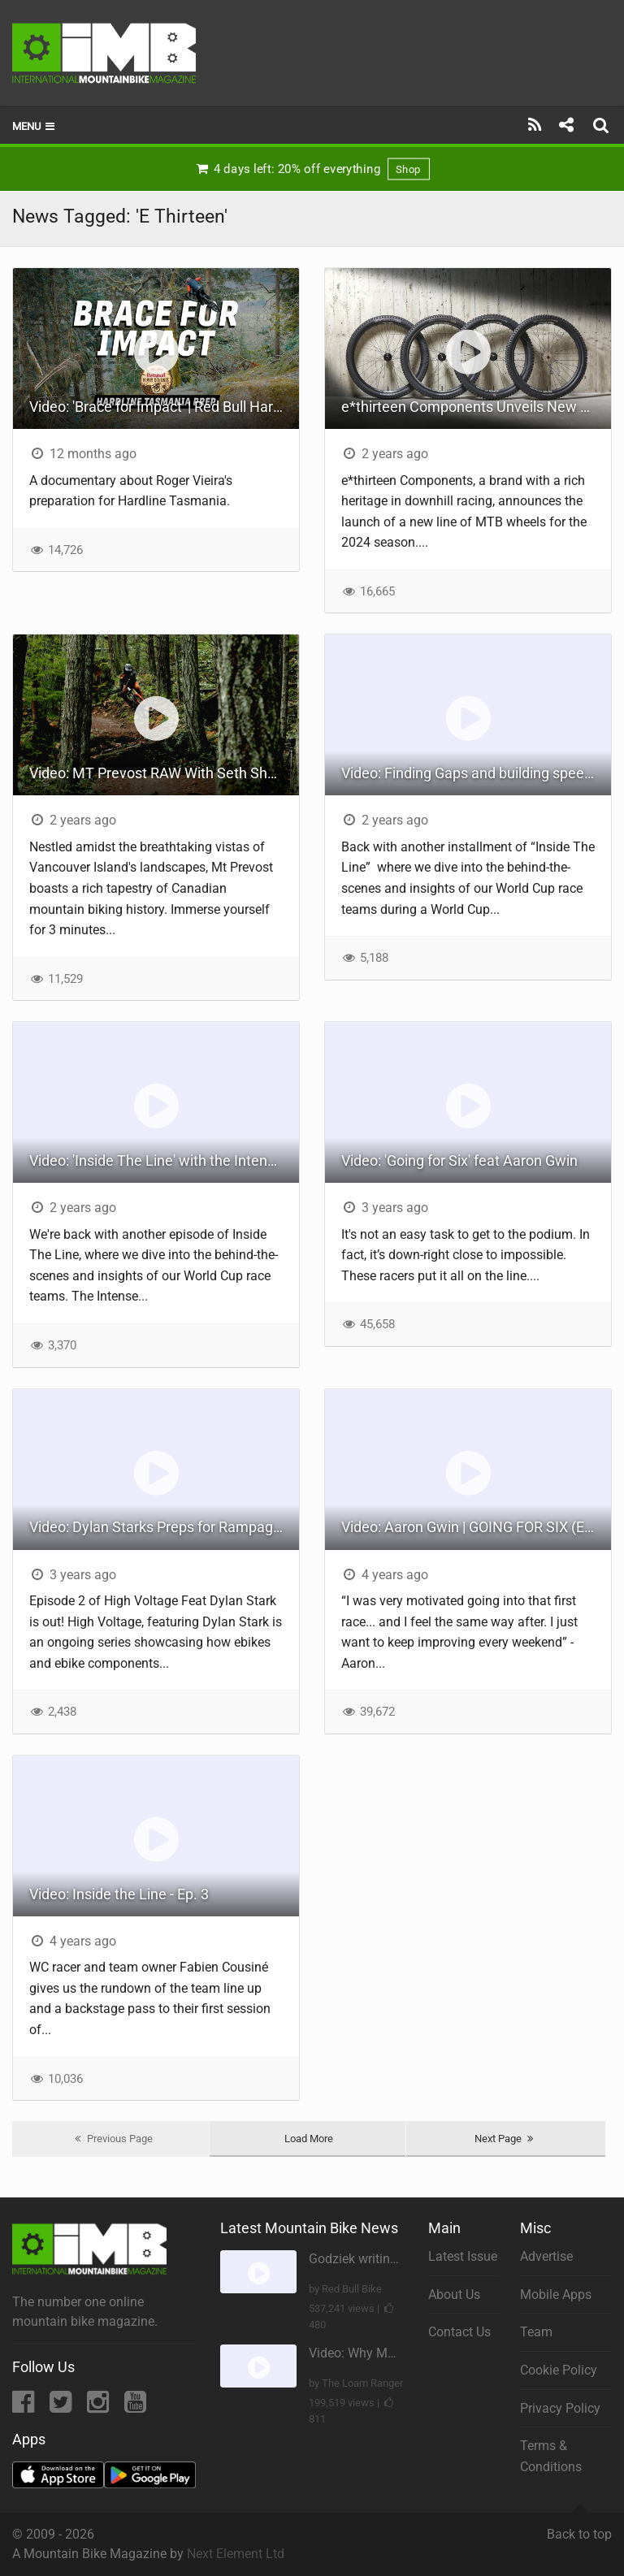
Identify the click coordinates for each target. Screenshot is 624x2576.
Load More (308, 2138)
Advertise (546, 2256)
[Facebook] (24, 2406)
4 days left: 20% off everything (312, 169)
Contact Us (459, 2332)
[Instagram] (99, 2406)
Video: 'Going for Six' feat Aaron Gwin (459, 1160)
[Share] (566, 125)
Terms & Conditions (551, 2456)
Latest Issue (462, 2256)
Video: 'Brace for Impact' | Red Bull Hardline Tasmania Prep (164, 406)
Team (536, 2332)
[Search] (603, 125)
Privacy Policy (560, 2408)
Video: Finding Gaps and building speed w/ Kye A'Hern (476, 772)
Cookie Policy (558, 2370)
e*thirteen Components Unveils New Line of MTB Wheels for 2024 (476, 406)
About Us (454, 2294)
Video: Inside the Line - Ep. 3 (119, 1894)
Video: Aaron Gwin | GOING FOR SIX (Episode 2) (476, 1526)
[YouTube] (135, 2406)
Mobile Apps (556, 2294)
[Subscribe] (535, 125)
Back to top (579, 2527)
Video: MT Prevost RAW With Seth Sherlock (164, 772)
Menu (34, 126)
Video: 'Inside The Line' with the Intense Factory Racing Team (164, 1160)
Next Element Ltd (235, 2553)
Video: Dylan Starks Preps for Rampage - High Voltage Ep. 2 (164, 1526)
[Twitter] (62, 2406)
